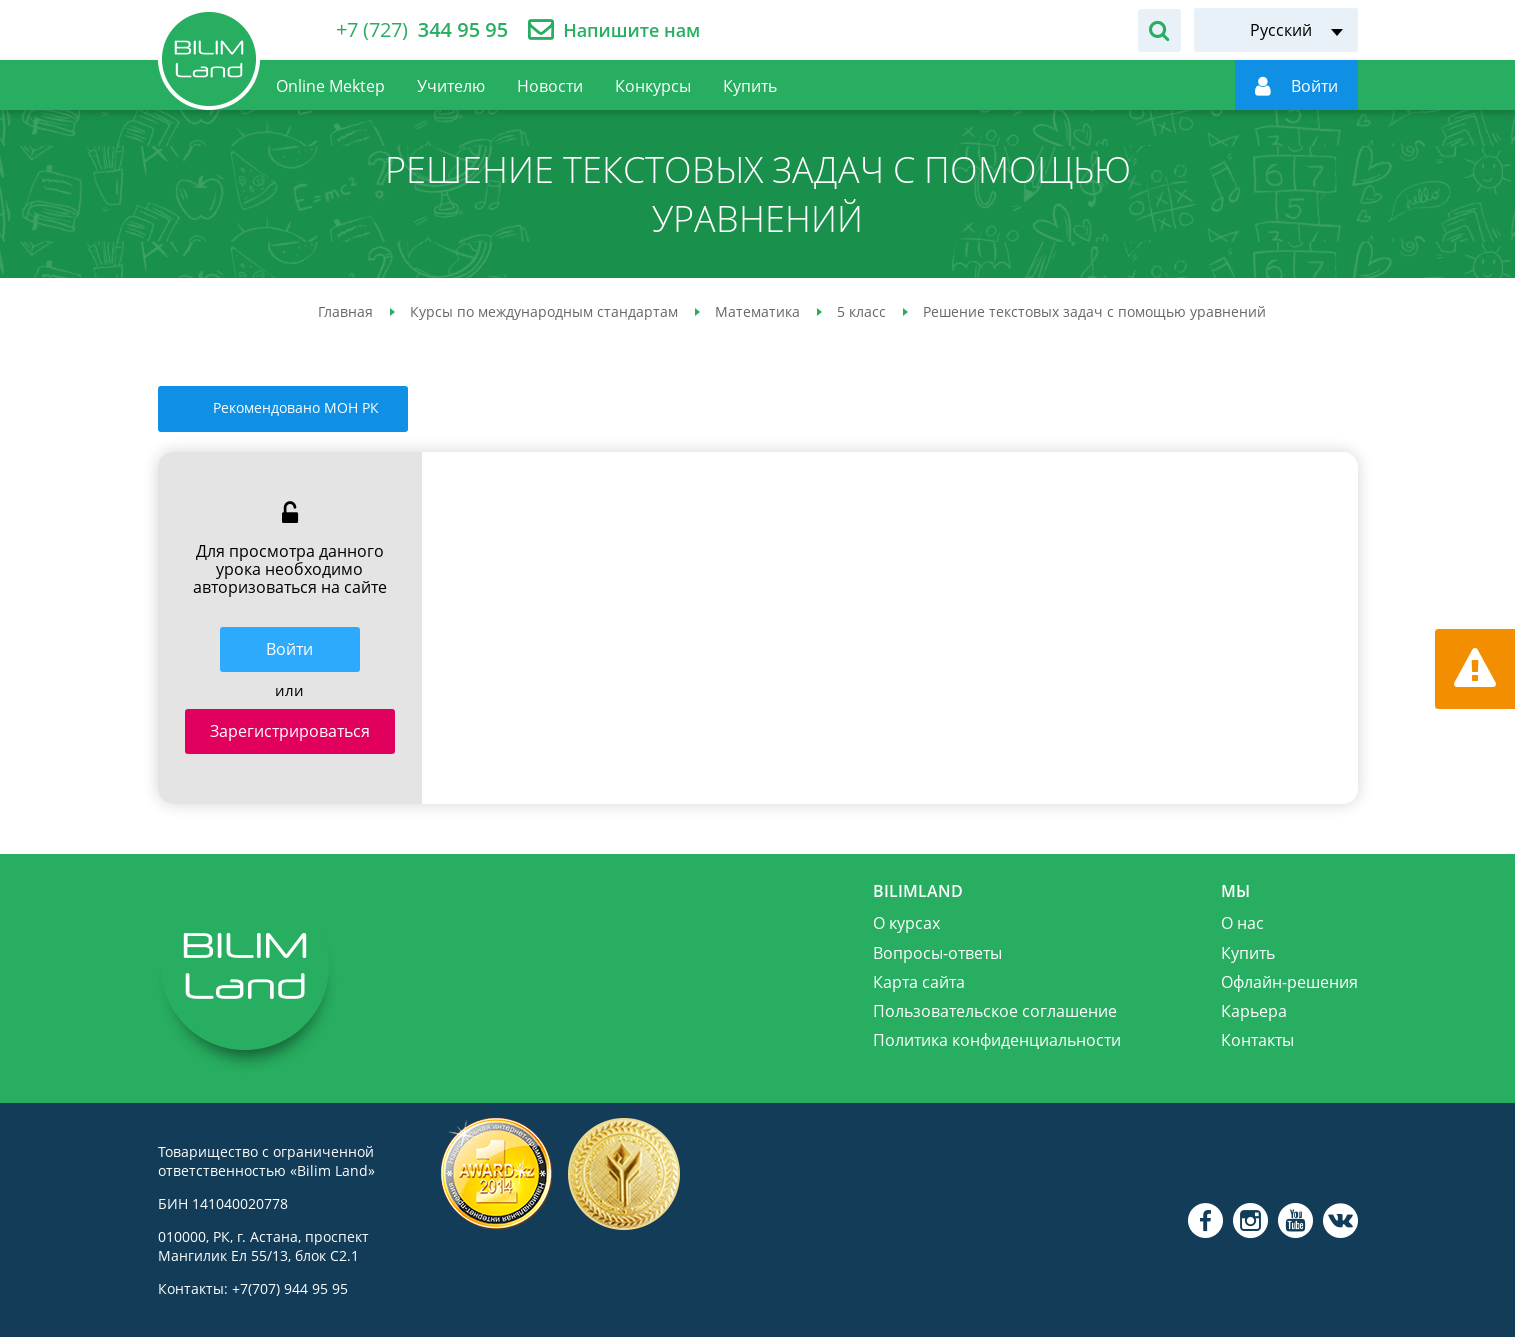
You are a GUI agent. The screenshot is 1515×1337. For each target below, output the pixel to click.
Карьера (1254, 1011)
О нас (1242, 923)
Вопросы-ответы (937, 953)
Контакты (1257, 1040)
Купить (1248, 953)
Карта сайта (919, 982)
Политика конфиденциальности (997, 1040)
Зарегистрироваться (290, 731)
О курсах (906, 923)
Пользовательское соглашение (995, 1011)
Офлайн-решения (1289, 982)
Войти (289, 649)
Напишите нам (631, 30)
